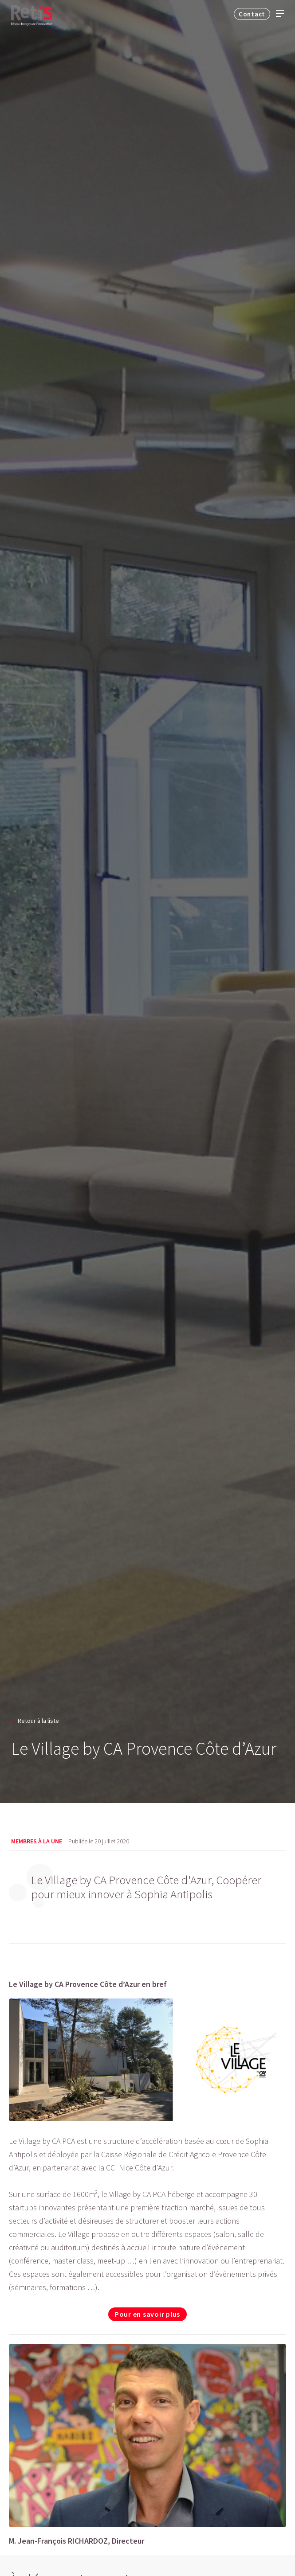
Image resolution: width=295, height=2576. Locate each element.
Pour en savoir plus (147, 2314)
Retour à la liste (38, 1721)
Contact (252, 14)
